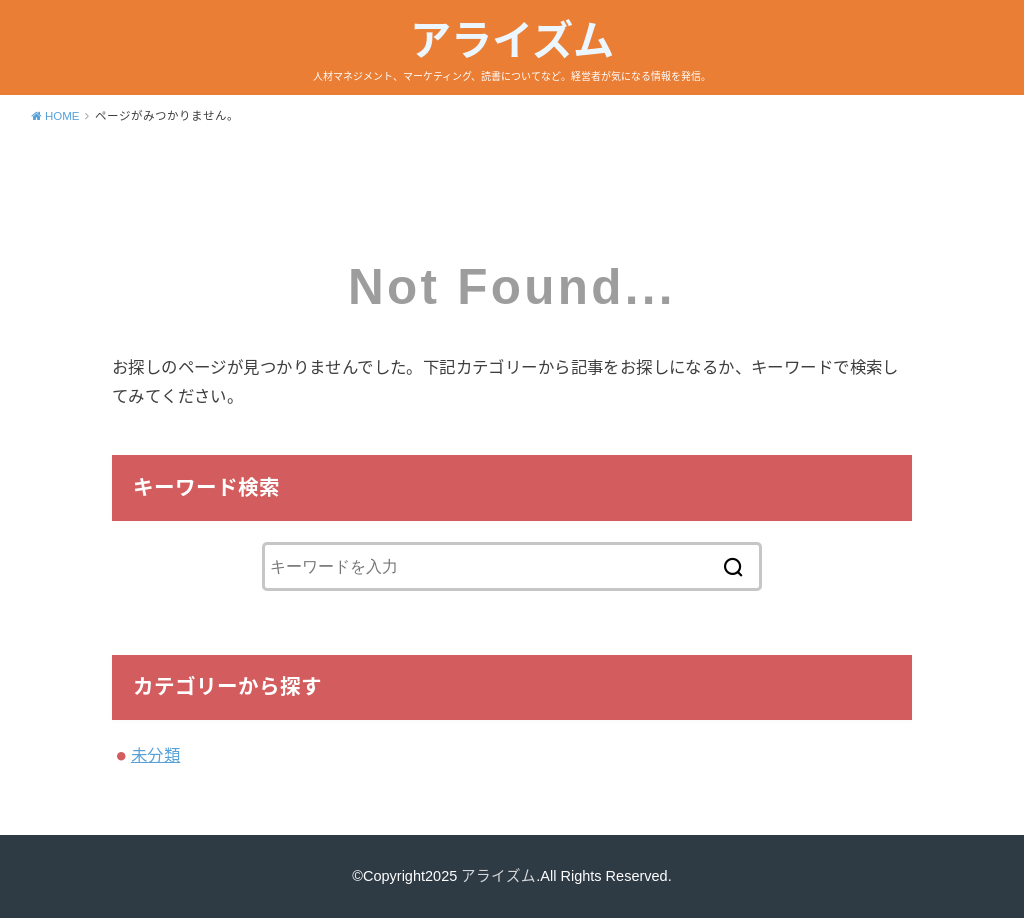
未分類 (155, 755)
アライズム (512, 41)
